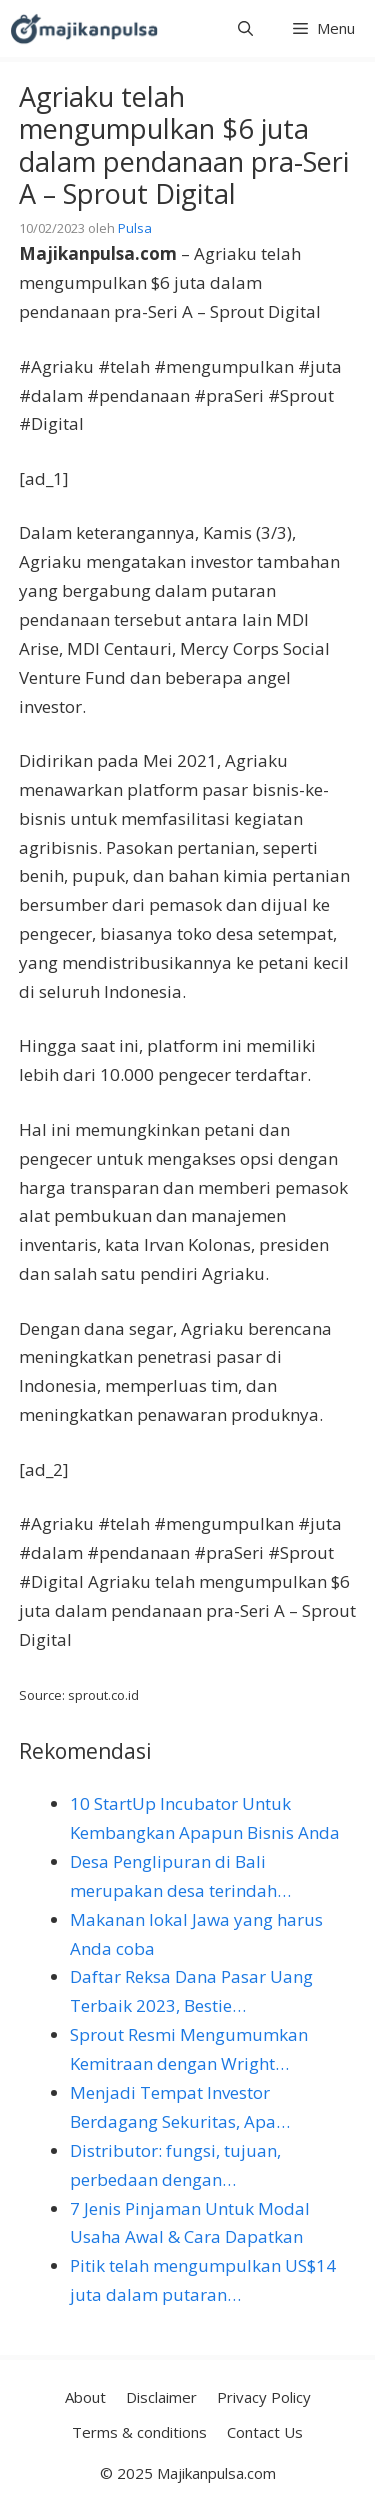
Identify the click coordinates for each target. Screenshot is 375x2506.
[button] (245, 28)
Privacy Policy (264, 2397)
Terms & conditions (139, 2432)
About (85, 2397)
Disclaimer (161, 2397)
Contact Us (265, 2432)
